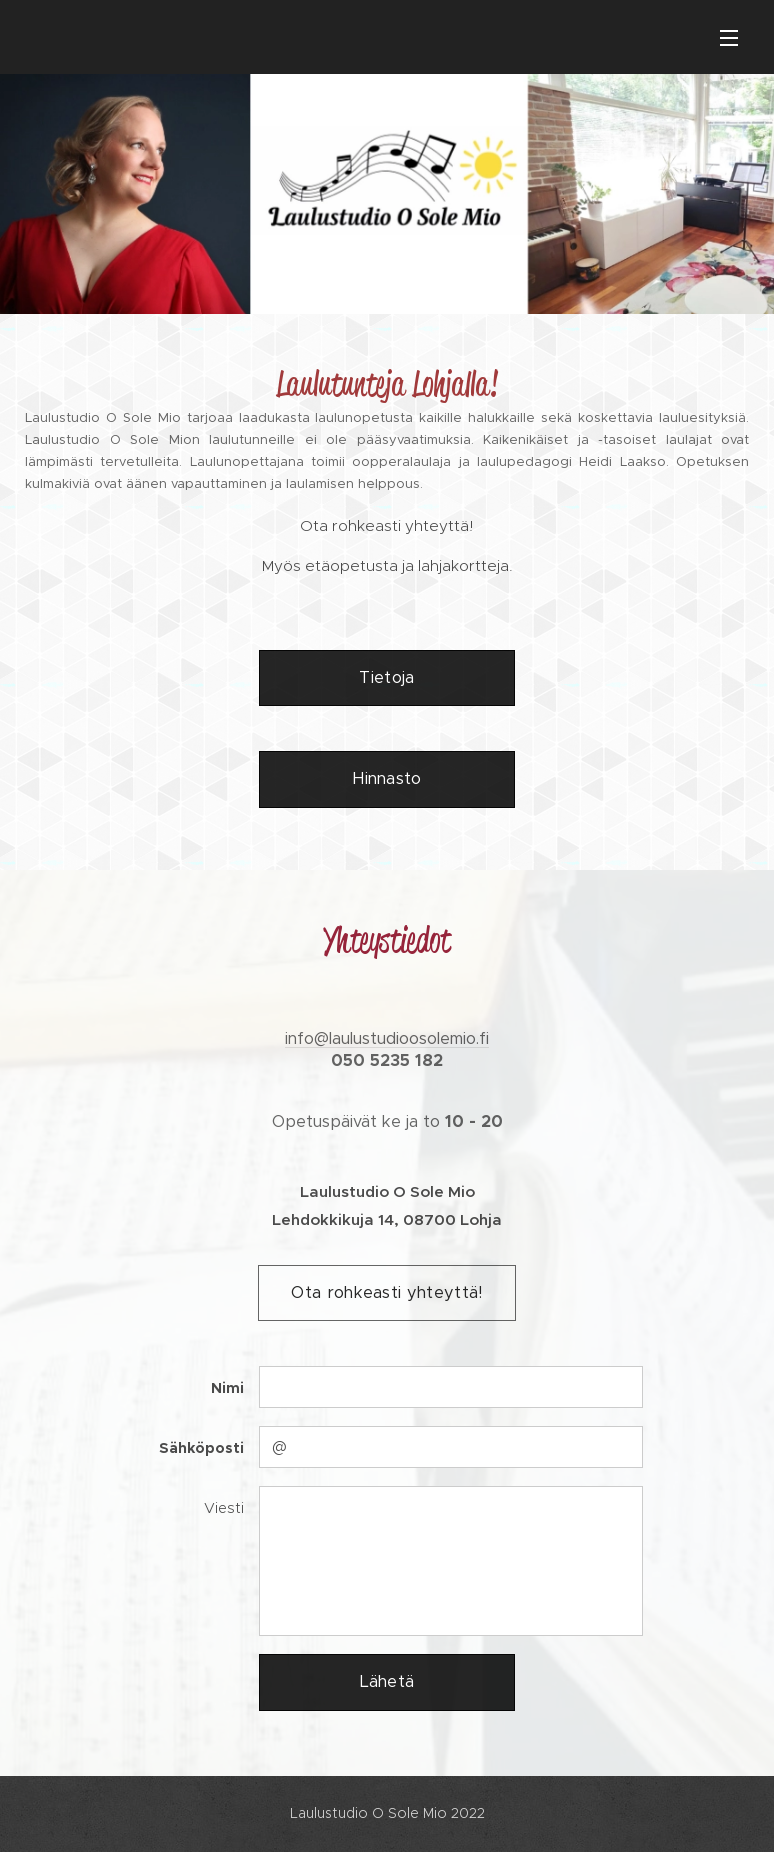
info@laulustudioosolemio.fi (387, 1038)
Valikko (729, 38)
